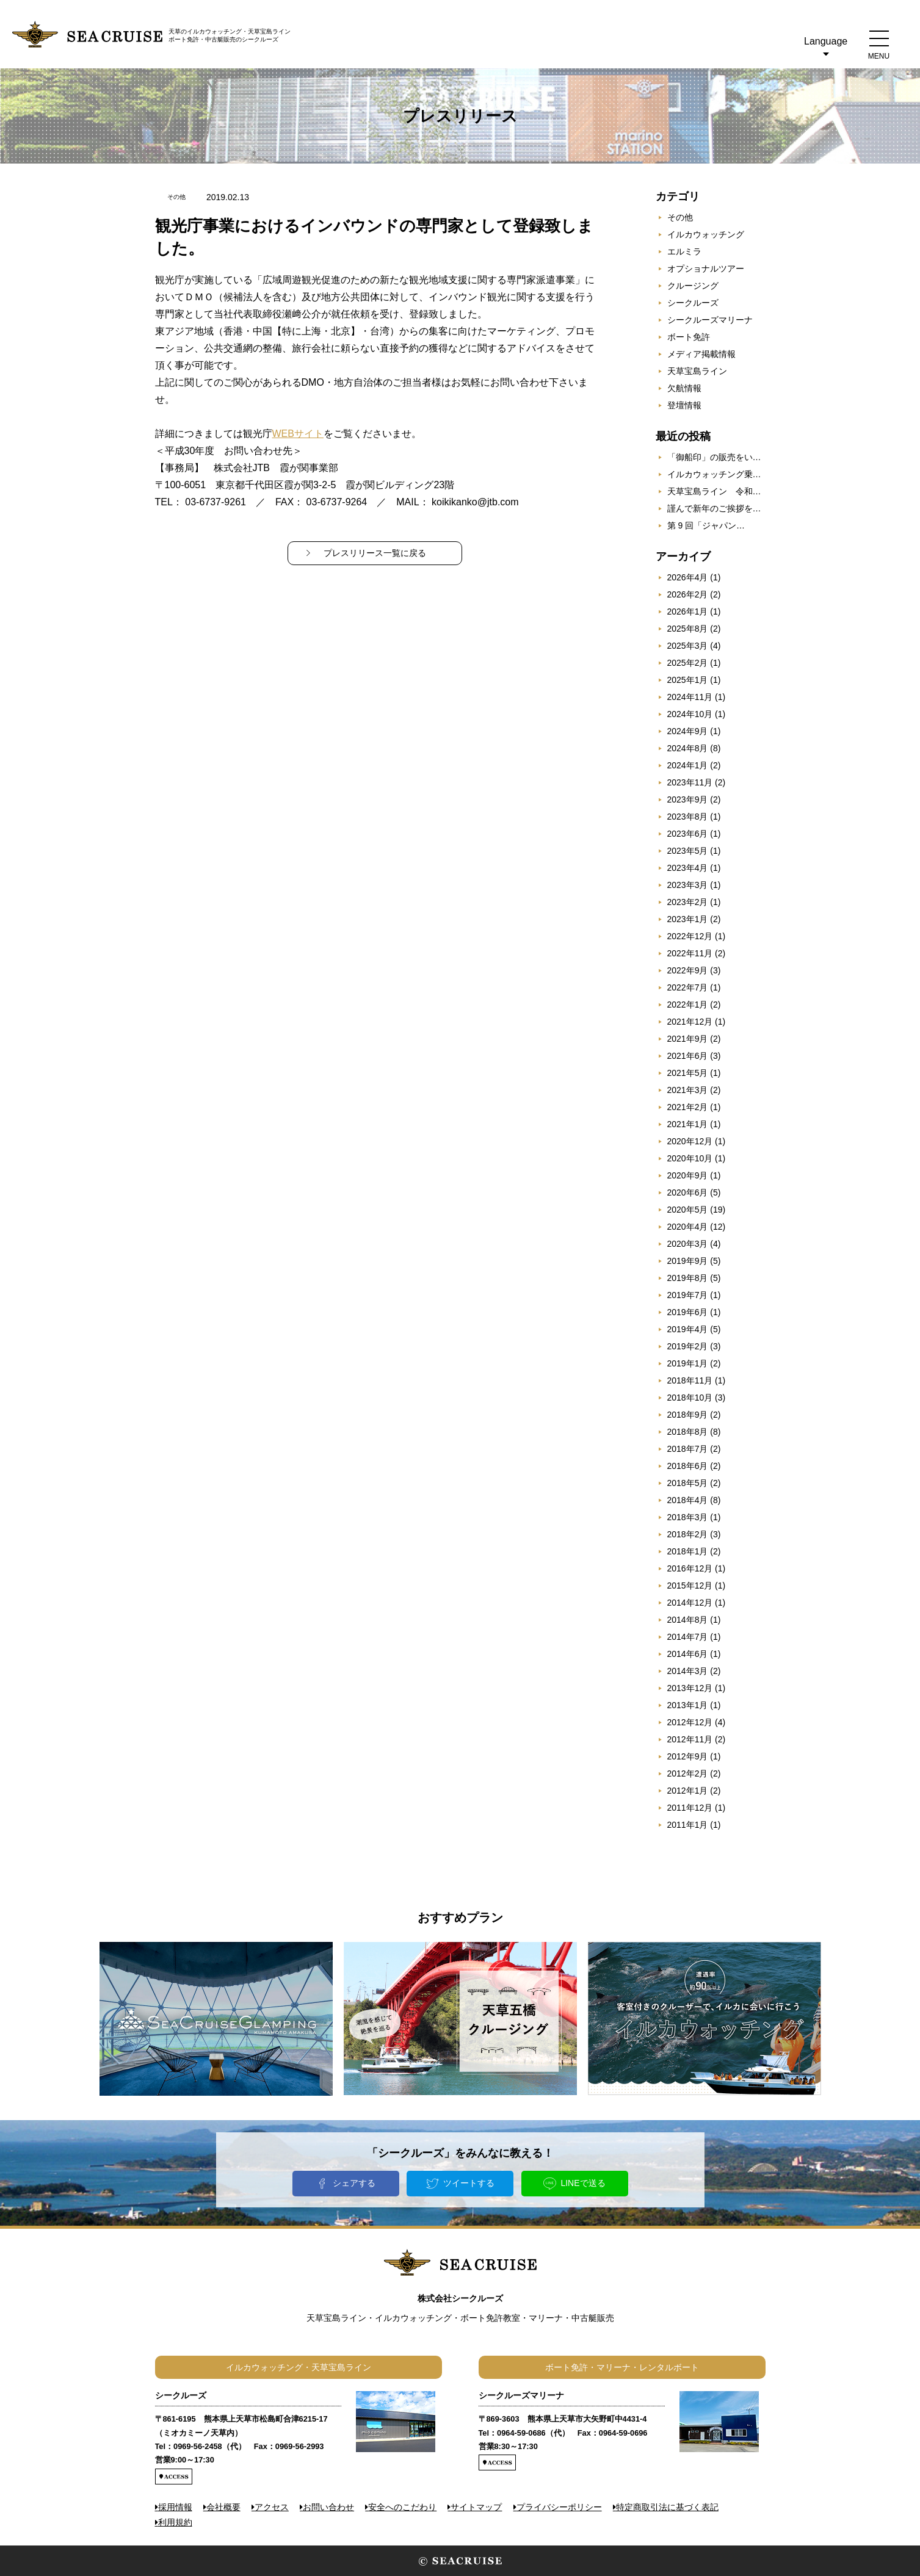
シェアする (354, 2183)
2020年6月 (687, 1192)
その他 (680, 217)
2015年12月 (690, 1585)
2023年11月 (690, 782)
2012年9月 (687, 1756)
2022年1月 (687, 1004)
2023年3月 (687, 885)
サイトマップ (476, 2507)
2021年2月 (687, 1107)
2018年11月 (690, 1380)
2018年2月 (687, 1534)
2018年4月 (687, 1500)
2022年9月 (687, 970)
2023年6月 (687, 833)
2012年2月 (687, 1773)
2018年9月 (687, 1414)
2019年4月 (687, 1329)
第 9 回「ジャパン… (706, 525)
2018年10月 (690, 1397)
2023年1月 (687, 919)
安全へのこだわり (402, 2507)
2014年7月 (687, 1637)
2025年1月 (687, 680)
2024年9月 (687, 731)
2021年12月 (690, 1021)
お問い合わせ (328, 2507)
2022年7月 (687, 987)
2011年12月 (690, 1807)
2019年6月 (687, 1312)
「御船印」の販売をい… (714, 457)
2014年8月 (687, 1619)
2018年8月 (687, 1431)
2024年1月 (687, 765)
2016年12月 (690, 1568)
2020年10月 (690, 1158)
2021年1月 (687, 1124)
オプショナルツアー (705, 268)
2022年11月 (690, 953)
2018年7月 (687, 1449)
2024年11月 (690, 697)
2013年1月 (687, 1705)
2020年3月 (687, 1243)
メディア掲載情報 (701, 354)
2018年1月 (687, 1551)
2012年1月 (687, 1790)
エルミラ (684, 251)
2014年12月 (690, 1602)
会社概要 (223, 2507)
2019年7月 (687, 1295)
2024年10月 (690, 714)
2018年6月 (687, 1466)
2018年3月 (687, 1517)
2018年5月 (687, 1483)
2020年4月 (687, 1226)
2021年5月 (687, 1073)
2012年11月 (690, 1739)
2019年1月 (687, 1363)
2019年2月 (687, 1346)
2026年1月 (687, 611)
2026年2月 (687, 594)
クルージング (693, 285)
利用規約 (175, 2522)
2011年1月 (687, 1824)
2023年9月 (687, 799)
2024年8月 (687, 748)
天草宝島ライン (697, 371)
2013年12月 (690, 1688)
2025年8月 (687, 628)
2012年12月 (690, 1722)
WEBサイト (298, 433)
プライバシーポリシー (559, 2507)
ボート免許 (688, 337)
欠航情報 (684, 388)
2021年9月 (687, 1038)
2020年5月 (687, 1209)
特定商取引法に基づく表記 (667, 2507)
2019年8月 (687, 1278)
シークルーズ (693, 302)
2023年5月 (687, 850)
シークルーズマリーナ (710, 320)
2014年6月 (687, 1654)
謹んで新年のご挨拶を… (714, 508)
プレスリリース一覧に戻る (375, 553)
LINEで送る (582, 2183)
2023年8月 (687, 816)
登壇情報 (684, 405)
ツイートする (468, 2183)
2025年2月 (687, 662)
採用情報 (175, 2507)
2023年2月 (687, 902)
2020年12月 (690, 1141)
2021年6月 (687, 1056)
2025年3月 (687, 645)
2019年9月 (687, 1261)
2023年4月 (687, 868)
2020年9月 (687, 1175)
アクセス (272, 2507)
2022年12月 (690, 936)
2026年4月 (687, 577)
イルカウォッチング (705, 234)
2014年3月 (687, 1671)
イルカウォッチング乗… (714, 474)
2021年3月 (687, 1090)
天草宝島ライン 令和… (714, 491)
